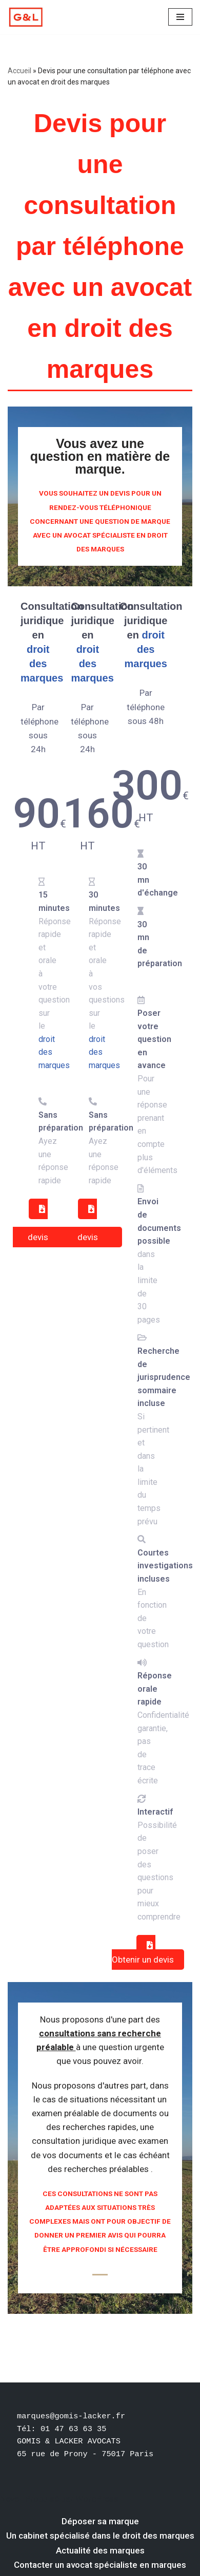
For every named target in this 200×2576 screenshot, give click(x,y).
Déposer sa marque (100, 2521)
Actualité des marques (100, 2550)
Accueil (19, 71)
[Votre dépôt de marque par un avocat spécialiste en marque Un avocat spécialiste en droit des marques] (26, 17)
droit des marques (42, 664)
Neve (9, 2499)
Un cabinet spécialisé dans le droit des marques (100, 2535)
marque (98, 469)
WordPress (96, 2499)
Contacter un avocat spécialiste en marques (100, 2565)
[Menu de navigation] (180, 17)
